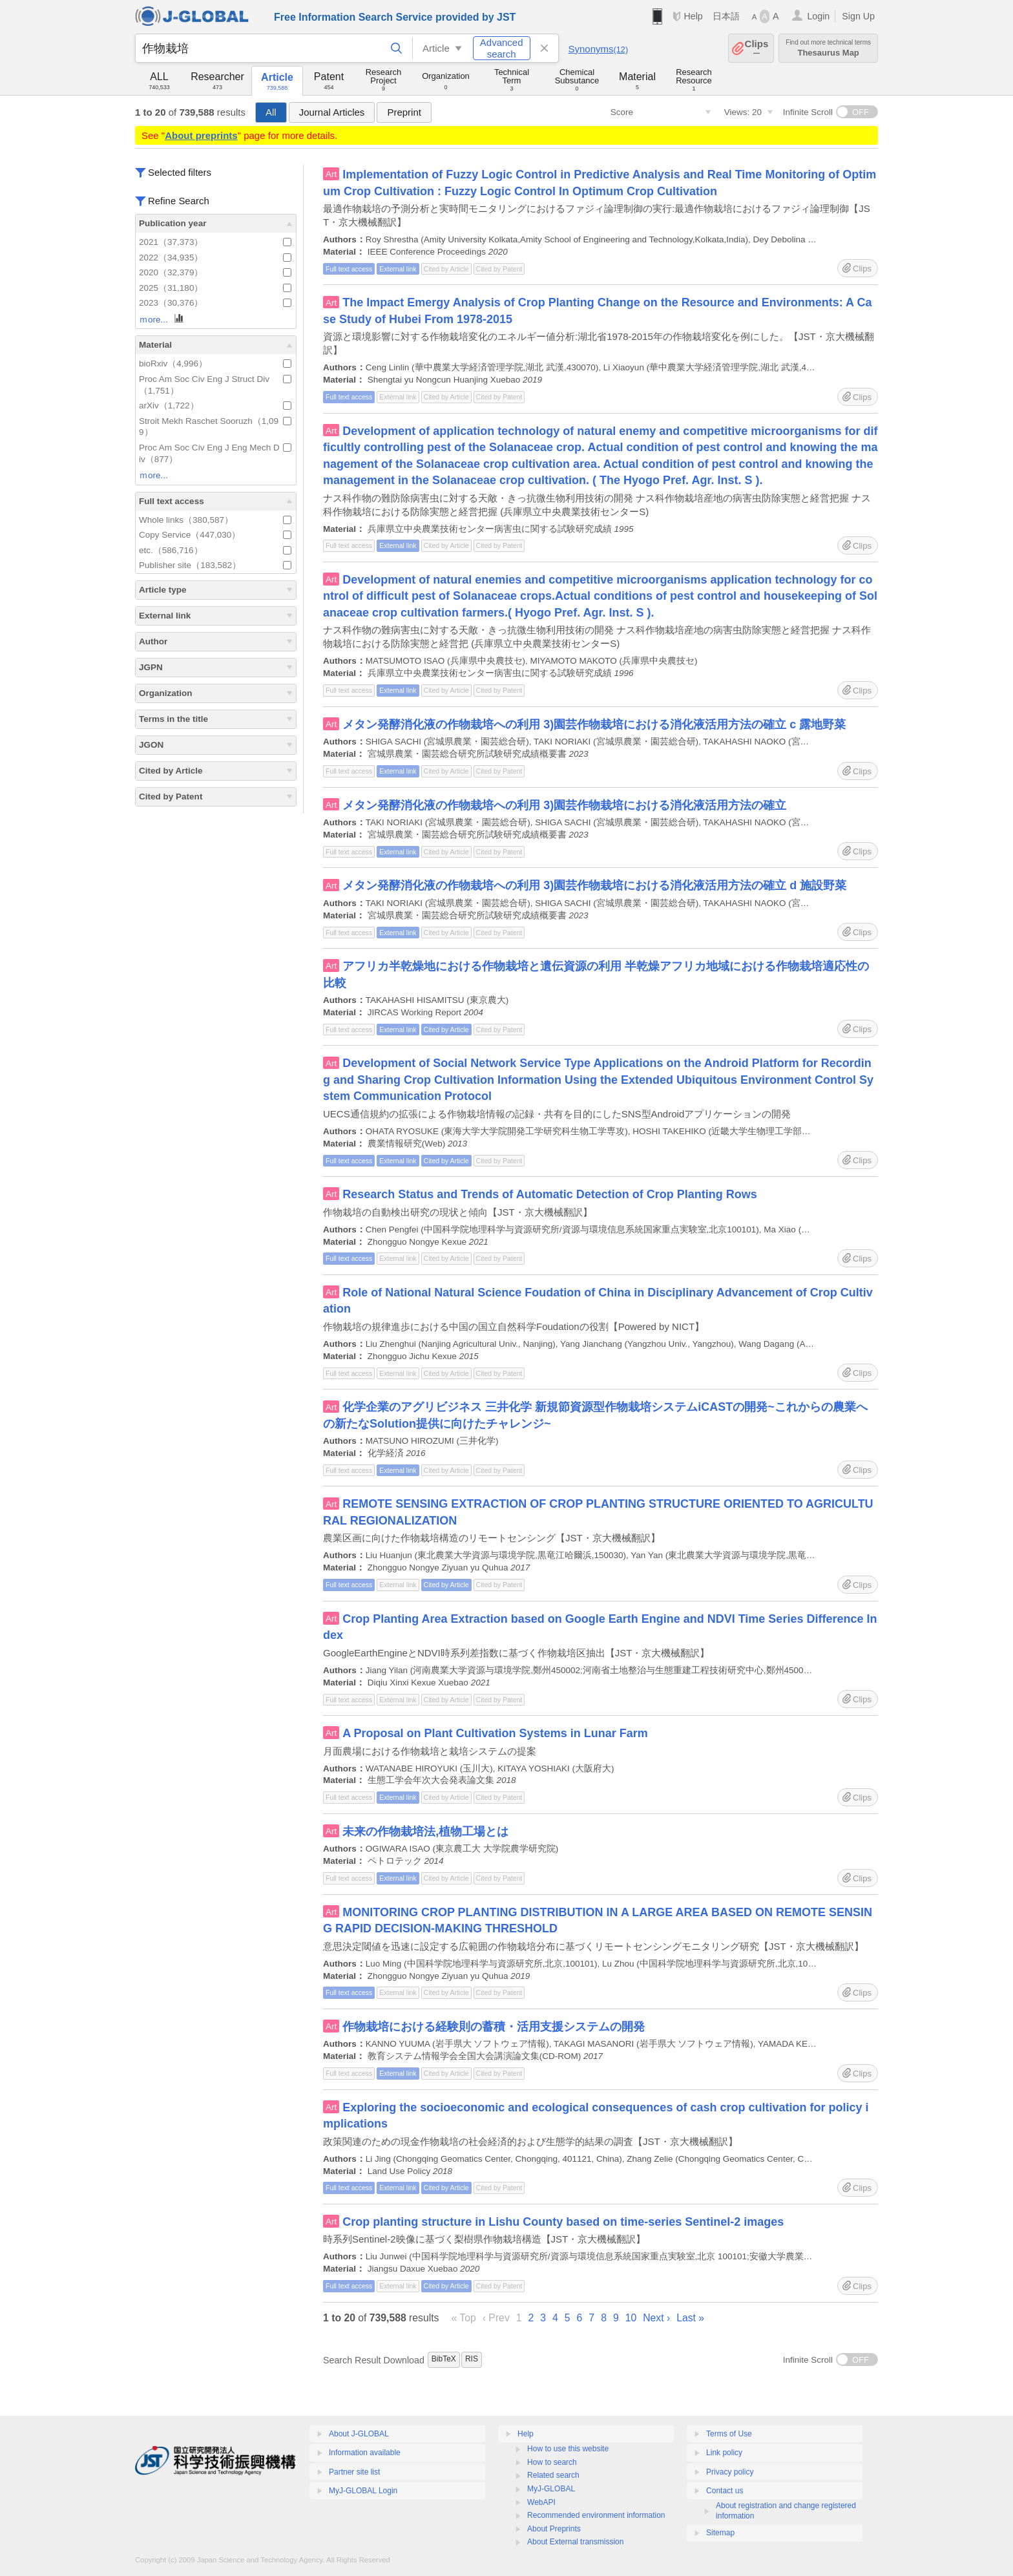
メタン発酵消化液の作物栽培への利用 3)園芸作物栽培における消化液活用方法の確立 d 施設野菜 (594, 885)
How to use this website (568, 2448)
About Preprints (554, 2528)
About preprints (201, 135)
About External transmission (575, 2541)
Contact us (724, 2490)
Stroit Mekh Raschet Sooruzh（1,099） (215, 427)
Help (693, 16)
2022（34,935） (215, 257)
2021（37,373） (215, 242)
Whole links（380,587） (215, 520)
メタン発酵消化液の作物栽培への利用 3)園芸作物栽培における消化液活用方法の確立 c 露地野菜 (594, 724)
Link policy (724, 2452)
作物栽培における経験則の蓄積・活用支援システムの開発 (493, 2026)
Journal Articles (332, 112)
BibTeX (444, 2358)
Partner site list (354, 2471)
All (271, 112)
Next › (656, 2317)
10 (631, 2317)
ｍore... (162, 319)
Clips (757, 48)
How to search (552, 2462)
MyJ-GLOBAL (551, 2488)
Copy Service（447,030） (215, 535)
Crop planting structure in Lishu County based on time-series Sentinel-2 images (563, 2221)
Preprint (404, 112)
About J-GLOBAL (359, 2433)
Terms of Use (729, 2433)
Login (818, 16)
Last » (690, 2317)
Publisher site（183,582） (215, 565)
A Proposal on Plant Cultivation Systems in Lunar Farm (494, 1733)
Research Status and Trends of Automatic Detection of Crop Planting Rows (549, 1194)
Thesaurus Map (828, 48)
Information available (365, 2452)
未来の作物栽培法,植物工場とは (425, 1831)
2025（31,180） (215, 288)
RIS (471, 2358)
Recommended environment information (596, 2515)
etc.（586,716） (215, 550)
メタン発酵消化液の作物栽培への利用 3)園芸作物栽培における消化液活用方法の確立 (564, 805)
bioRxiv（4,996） (215, 363)
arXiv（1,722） (215, 405)
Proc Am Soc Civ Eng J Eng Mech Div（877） (215, 453)
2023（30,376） (215, 303)
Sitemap (720, 2532)
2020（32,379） (215, 272)
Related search (553, 2475)
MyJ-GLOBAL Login (363, 2490)
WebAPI (541, 2502)
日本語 (726, 16)
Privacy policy (729, 2471)
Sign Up (858, 16)
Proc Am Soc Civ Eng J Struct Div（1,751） (215, 385)
